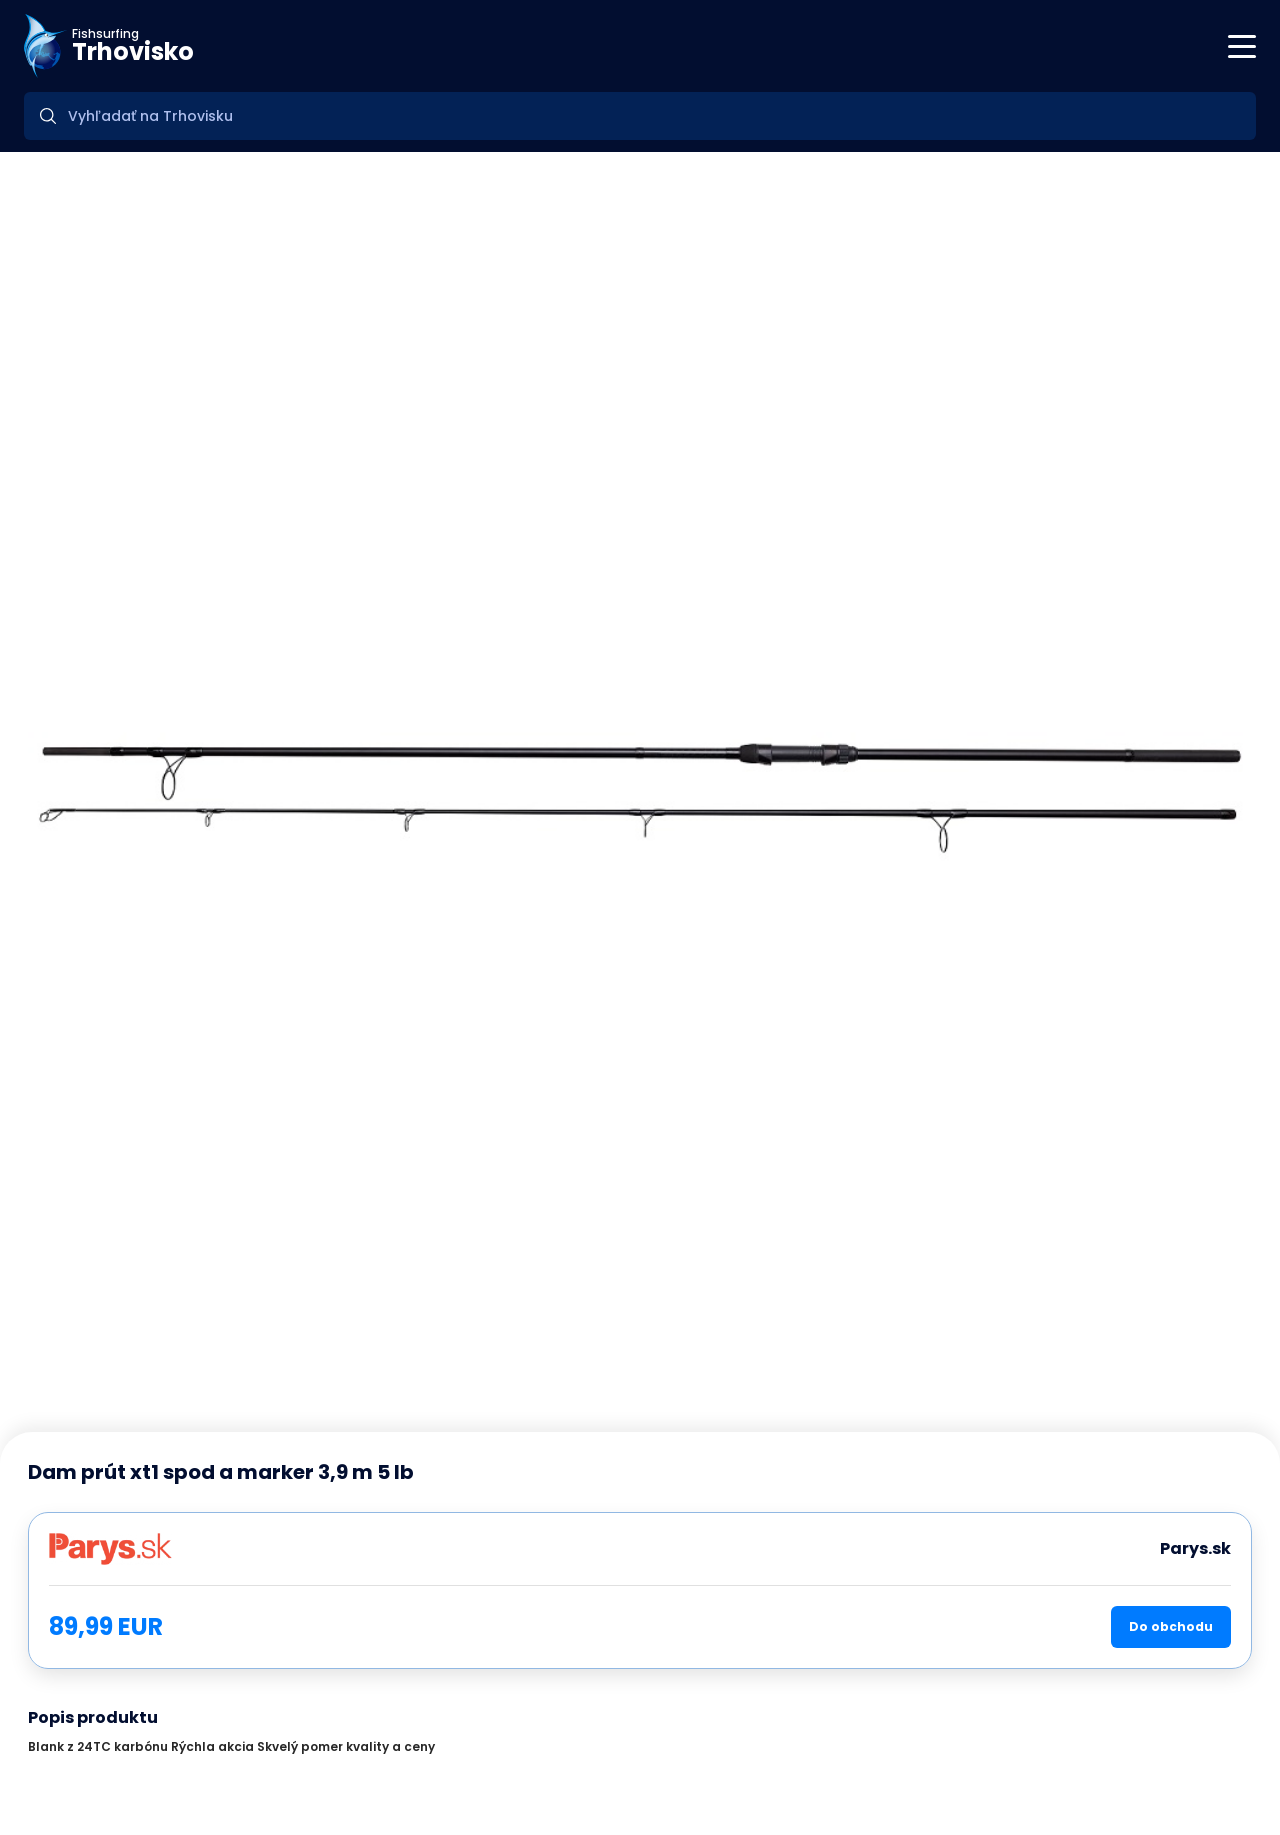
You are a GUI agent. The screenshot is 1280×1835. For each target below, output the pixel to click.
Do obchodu (1171, 1626)
